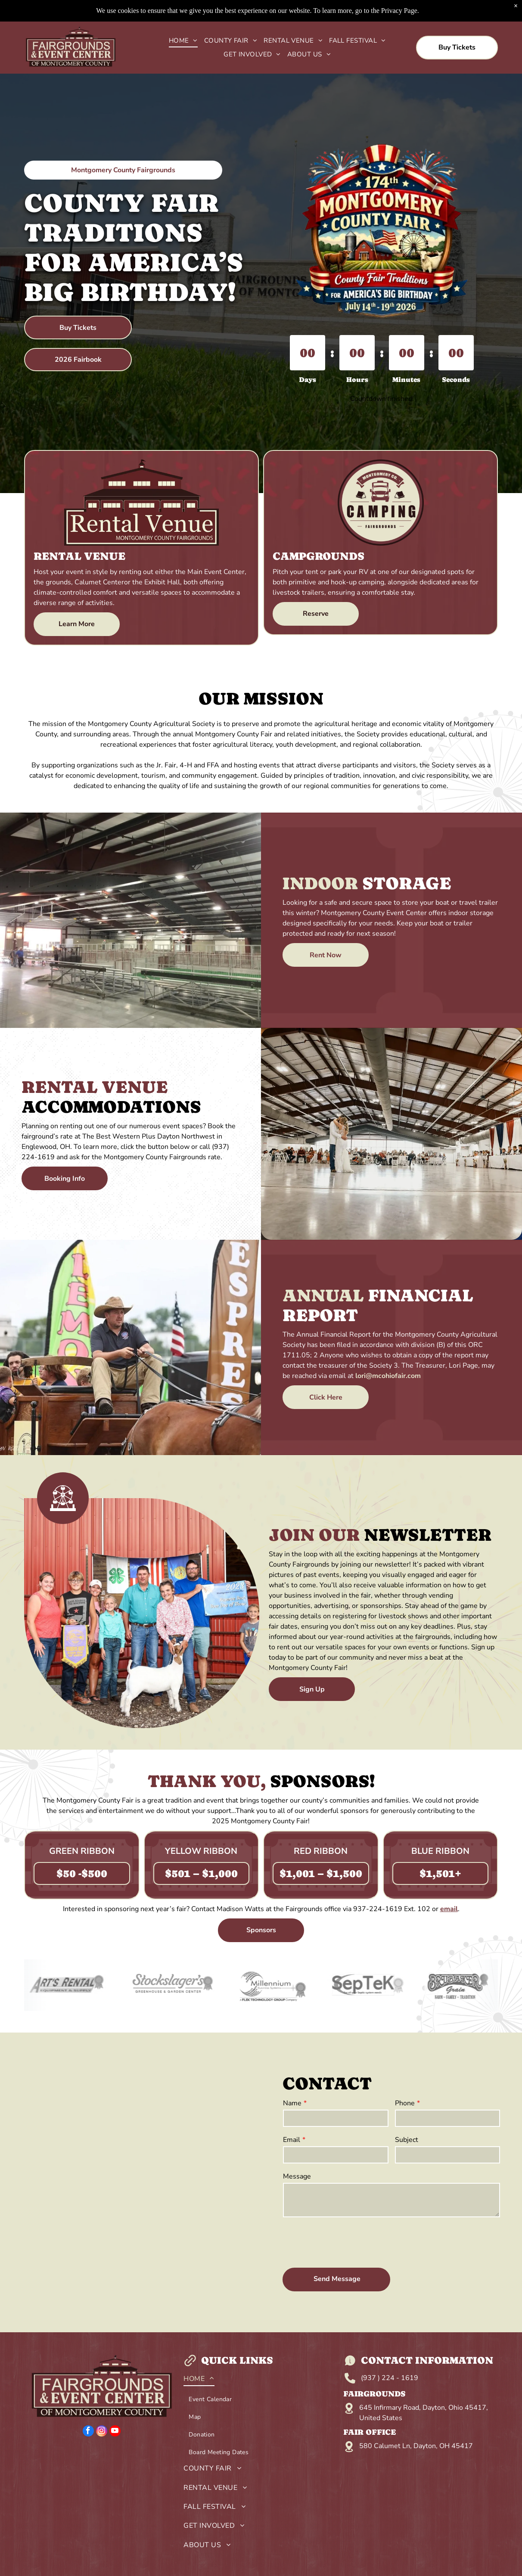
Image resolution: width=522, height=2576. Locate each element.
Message (297, 2176)
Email (291, 2140)
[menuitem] (180, 41)
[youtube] (115, 2432)
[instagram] (101, 2432)
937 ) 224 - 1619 (390, 2378)
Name (292, 2103)
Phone (405, 2103)
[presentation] (348, 2242)
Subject (406, 2140)
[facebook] (88, 2432)
